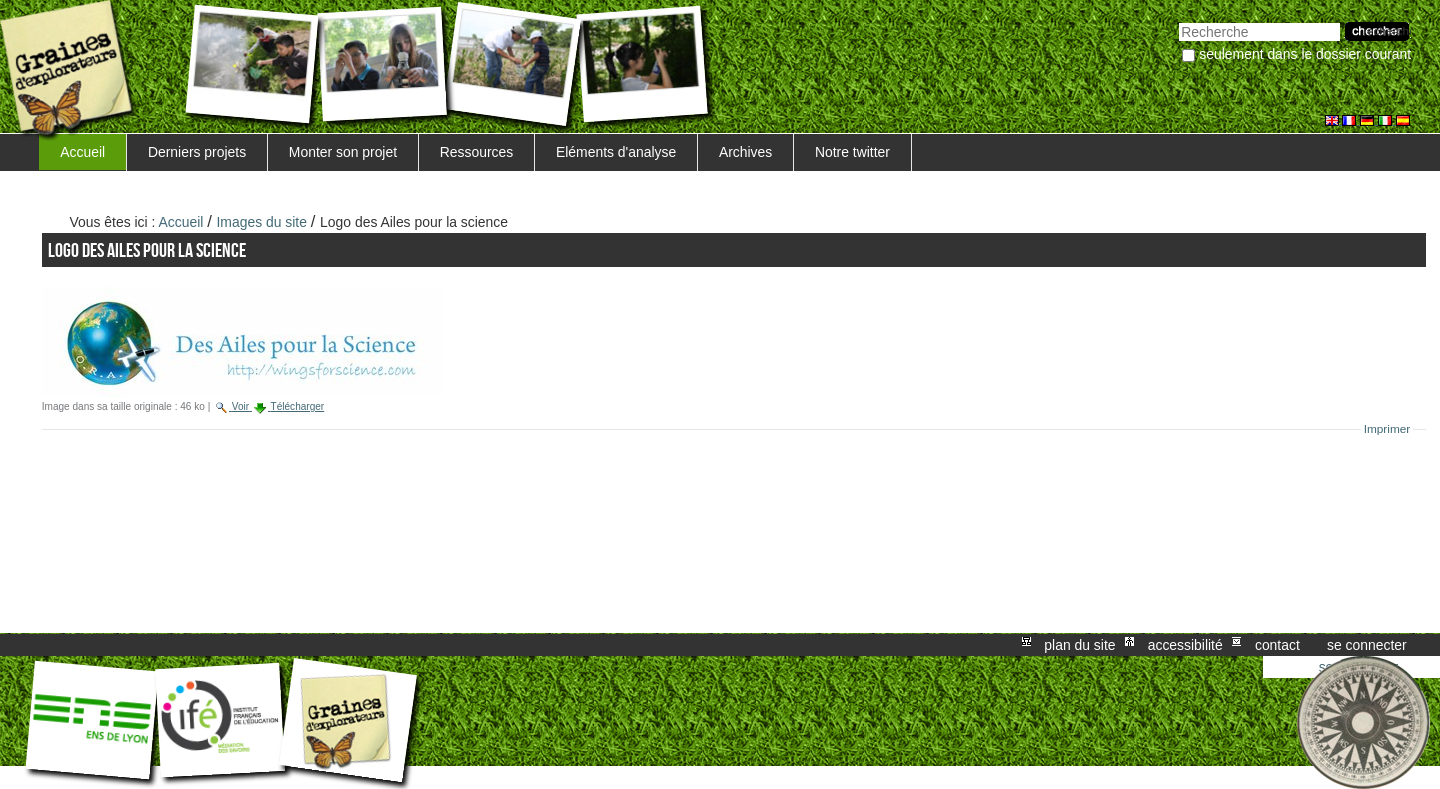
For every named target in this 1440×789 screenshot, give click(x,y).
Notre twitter (852, 152)
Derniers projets (197, 152)
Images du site (262, 222)
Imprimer (1387, 429)
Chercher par (1178, 20)
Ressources (476, 152)
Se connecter (1367, 645)
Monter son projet (343, 152)
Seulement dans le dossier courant (1305, 54)
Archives (745, 152)
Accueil (82, 152)
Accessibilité (1185, 645)
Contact (1277, 645)
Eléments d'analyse (616, 152)
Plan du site (1079, 645)
